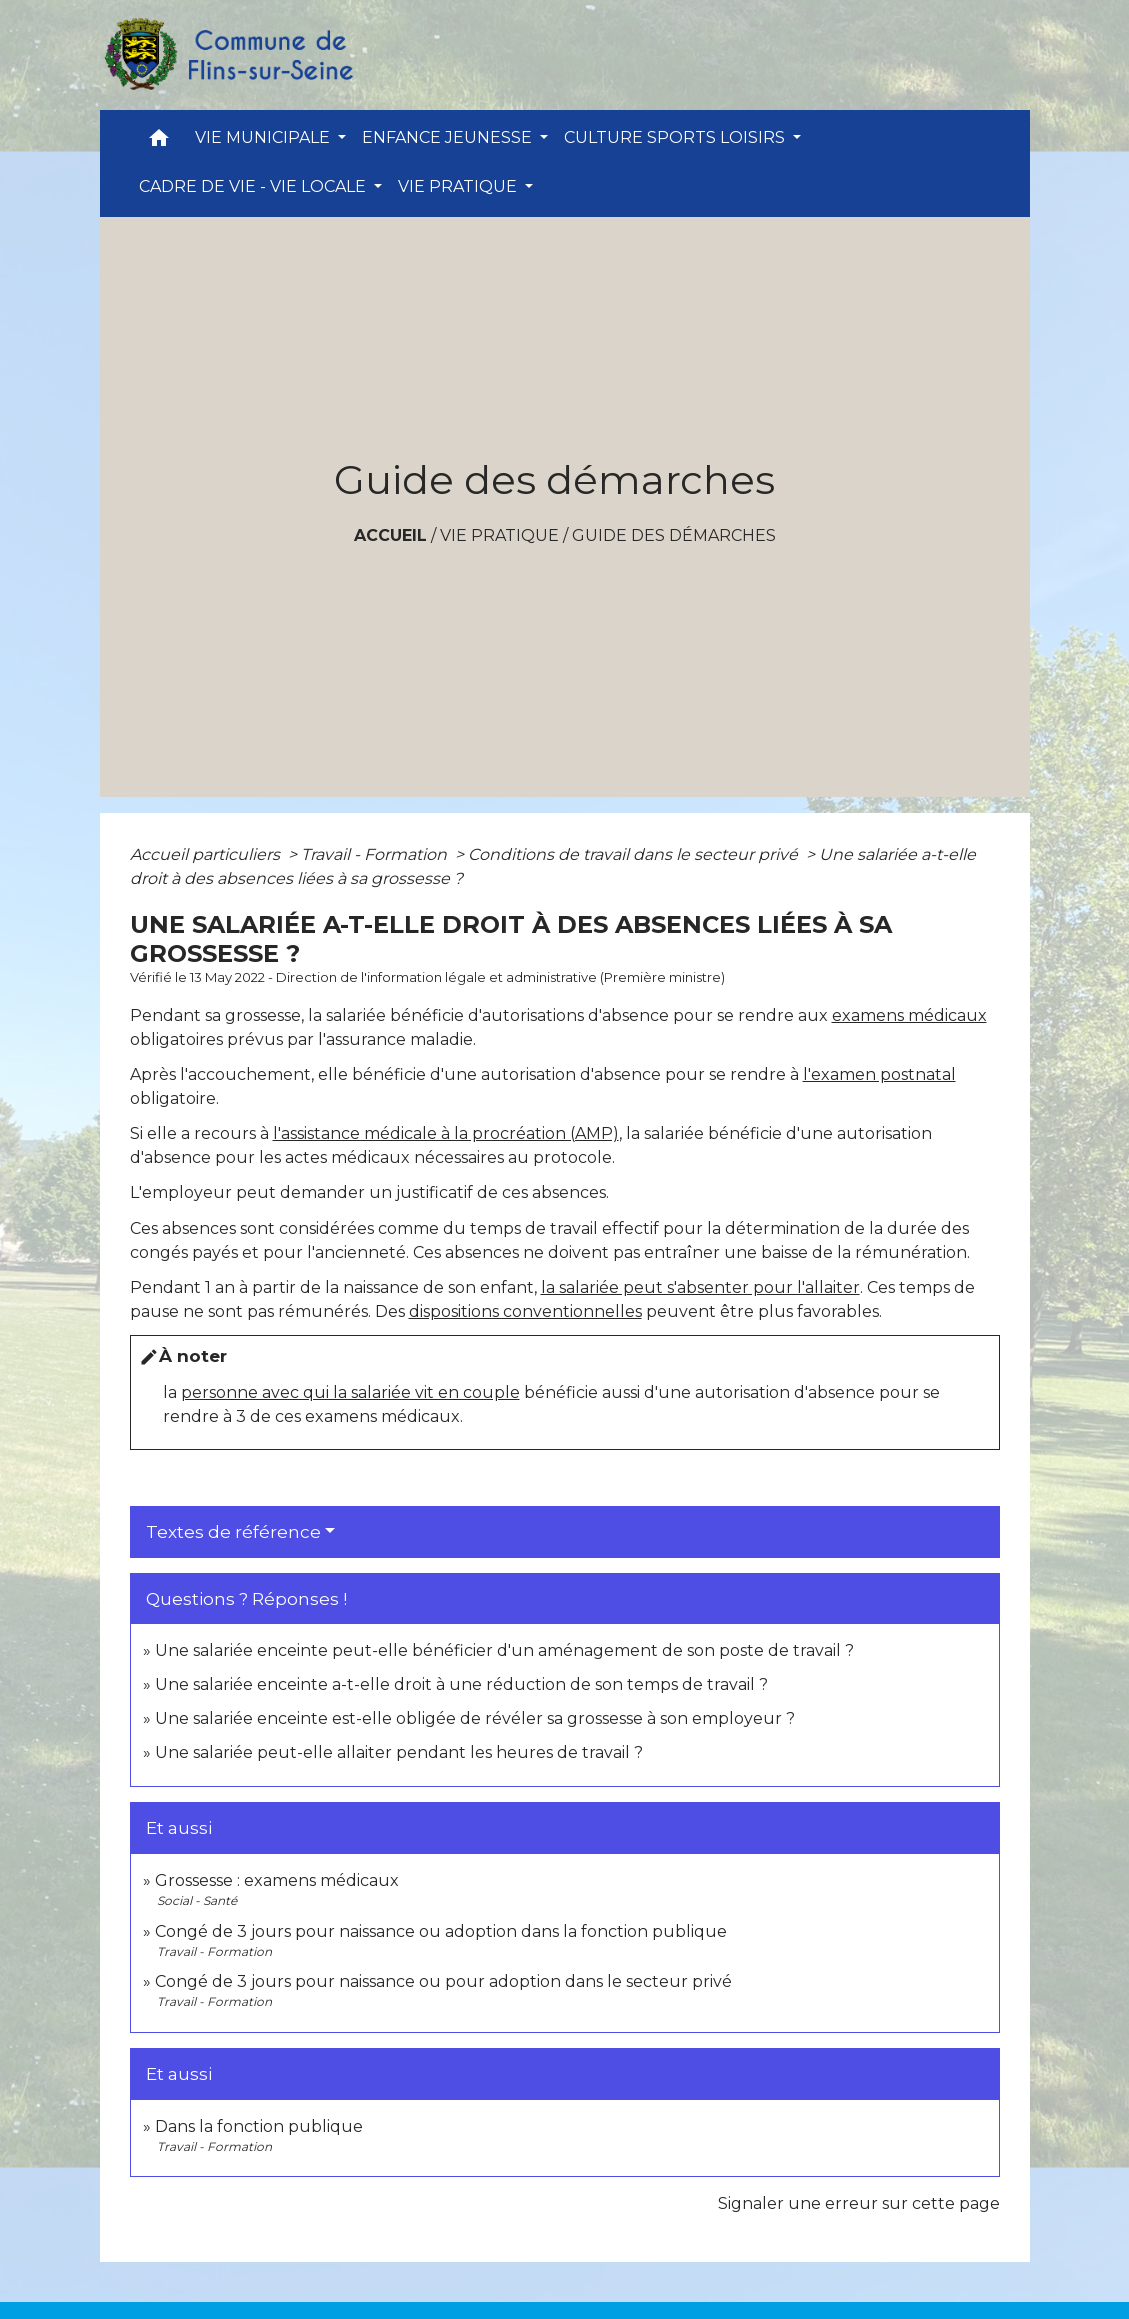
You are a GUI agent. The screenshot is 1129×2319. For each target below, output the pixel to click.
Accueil (390, 535)
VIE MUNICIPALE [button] (264, 137)
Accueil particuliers (207, 854)
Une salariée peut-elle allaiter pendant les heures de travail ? (399, 1752)
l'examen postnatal (879, 1074)
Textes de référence (233, 1532)
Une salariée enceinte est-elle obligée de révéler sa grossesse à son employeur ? (475, 1718)
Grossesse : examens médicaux (277, 1880)
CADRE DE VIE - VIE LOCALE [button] (254, 186)
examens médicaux (909, 1015)
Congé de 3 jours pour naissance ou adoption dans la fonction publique (441, 1931)
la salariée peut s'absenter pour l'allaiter (700, 1287)
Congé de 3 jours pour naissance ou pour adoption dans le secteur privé (443, 1981)
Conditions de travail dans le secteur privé (635, 854)
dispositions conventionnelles (525, 1311)
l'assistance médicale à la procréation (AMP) (446, 1133)
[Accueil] (228, 55)
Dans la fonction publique (259, 2126)
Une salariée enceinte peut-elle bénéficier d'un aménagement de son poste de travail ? (504, 1650)
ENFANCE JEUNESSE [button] (449, 137)
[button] (159, 142)
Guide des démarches (674, 535)
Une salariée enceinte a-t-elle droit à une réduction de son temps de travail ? (461, 1684)
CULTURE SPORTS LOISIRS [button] (676, 137)
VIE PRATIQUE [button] (459, 186)
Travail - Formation (376, 854)
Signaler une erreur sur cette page (859, 2203)
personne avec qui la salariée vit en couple (350, 1392)
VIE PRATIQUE (499, 535)
